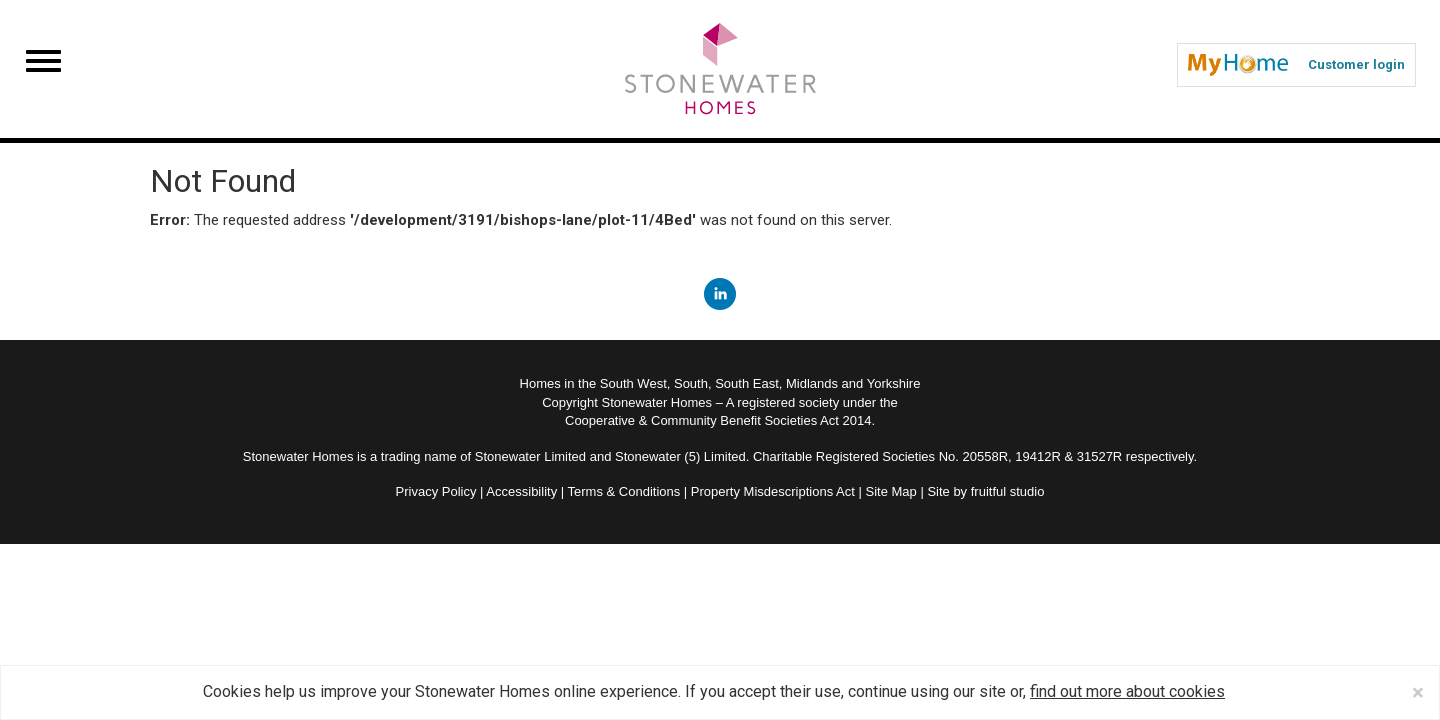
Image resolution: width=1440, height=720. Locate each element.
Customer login (1296, 65)
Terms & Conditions (624, 491)
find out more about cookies (1127, 691)
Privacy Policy (436, 491)
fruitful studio (1008, 491)
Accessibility (521, 491)
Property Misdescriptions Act (773, 491)
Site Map (890, 491)
